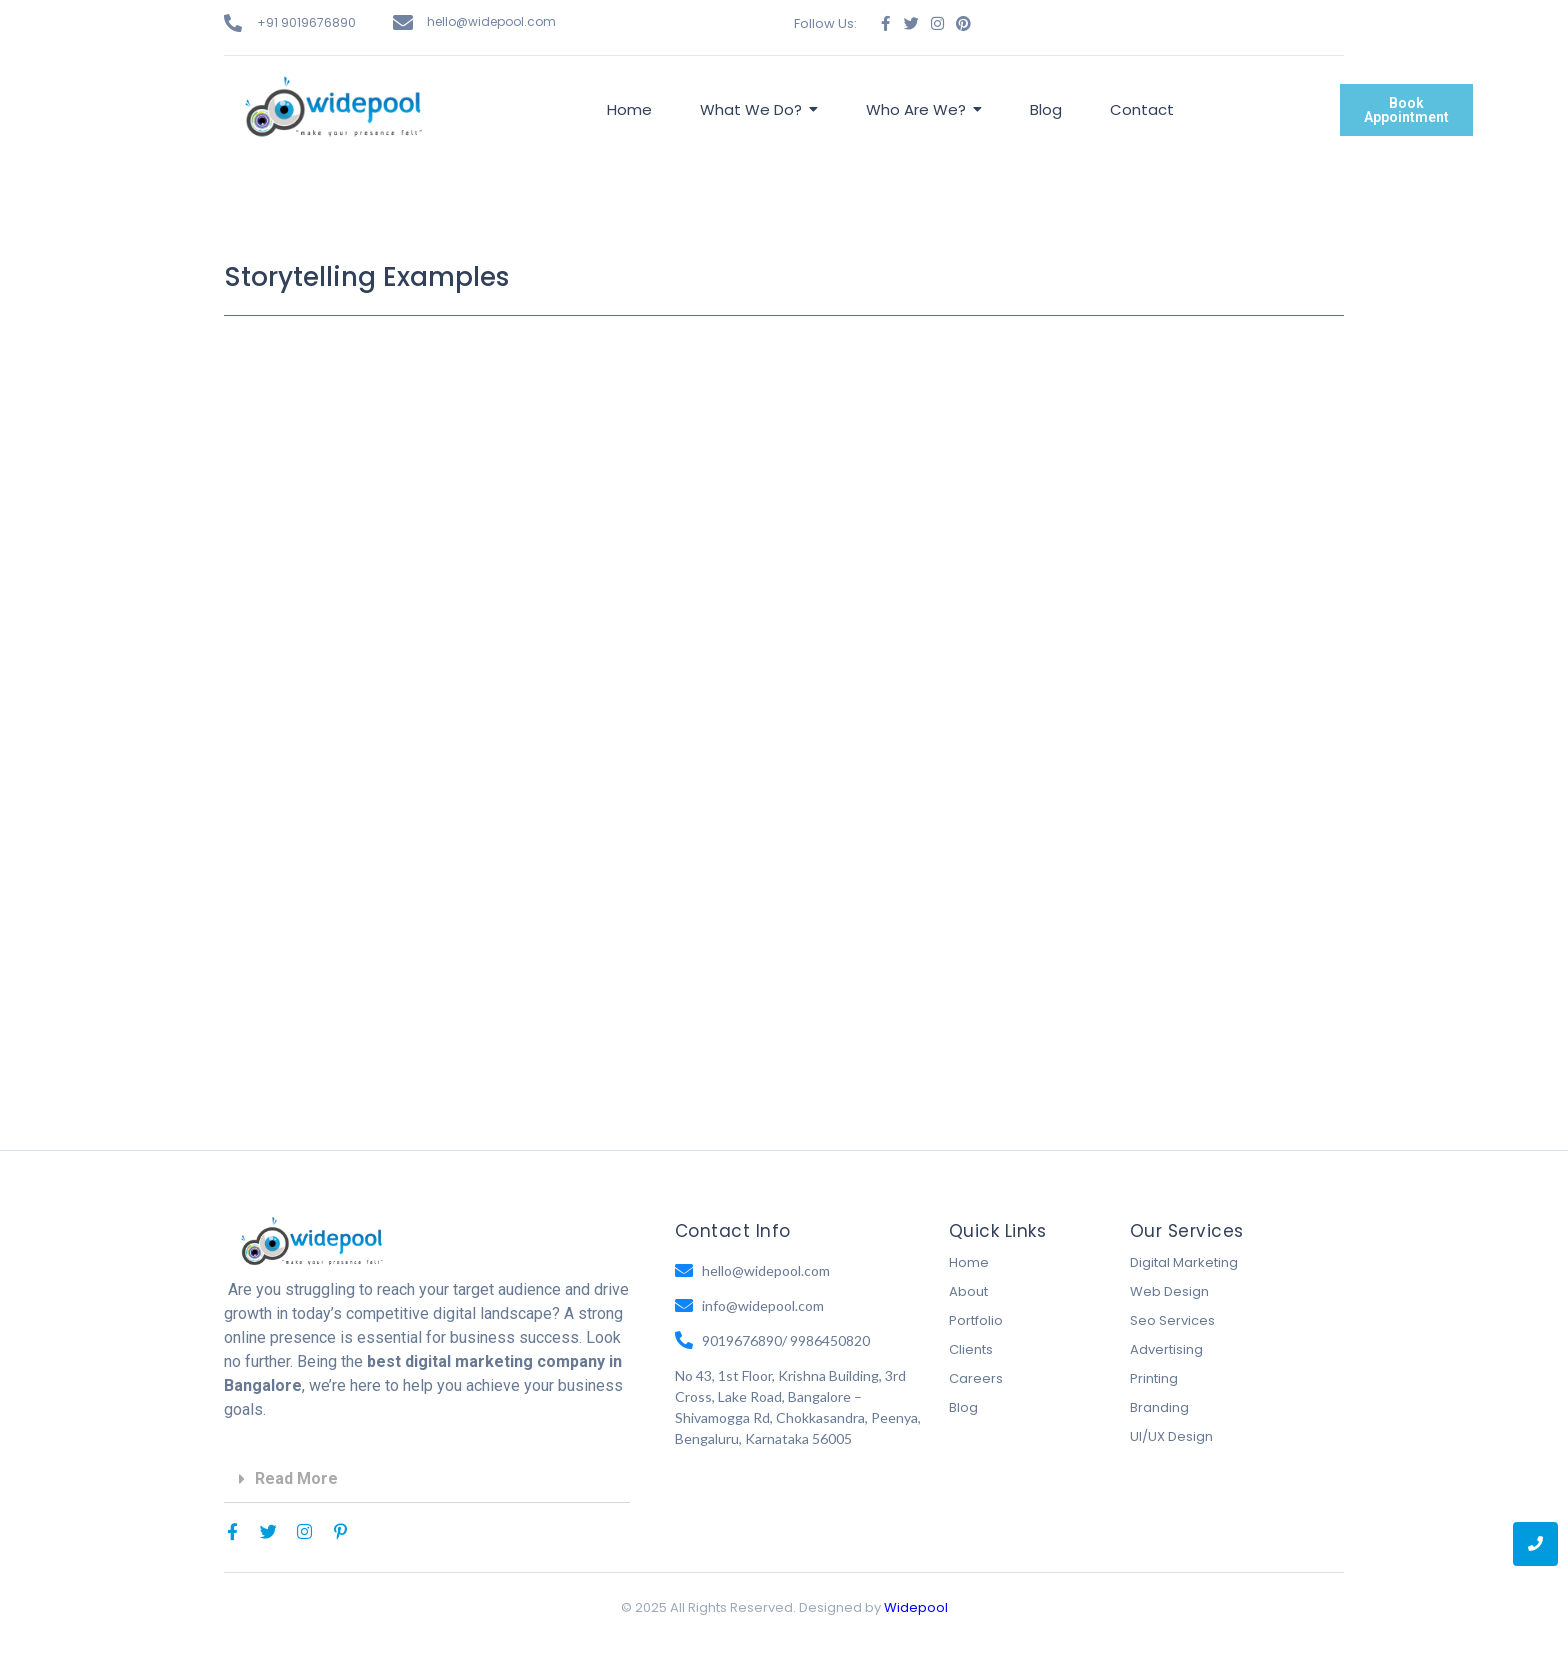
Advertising (1166, 1349)
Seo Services (1172, 1320)
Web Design (1169, 1291)
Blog (963, 1407)
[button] (427, 1479)
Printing (1154, 1378)
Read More (296, 1478)
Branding (1159, 1407)
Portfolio (976, 1320)
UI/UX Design (1171, 1436)
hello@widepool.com (491, 21)
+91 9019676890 (306, 22)
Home (969, 1262)
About (968, 1291)
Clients (971, 1349)
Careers (976, 1378)
